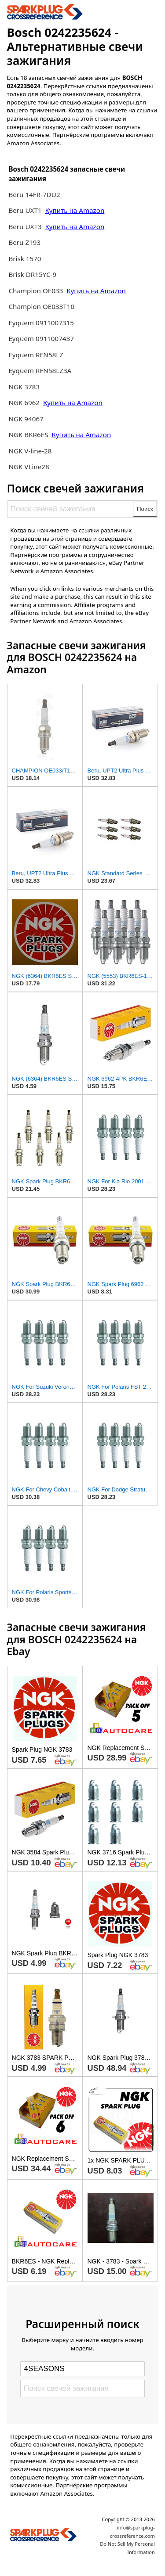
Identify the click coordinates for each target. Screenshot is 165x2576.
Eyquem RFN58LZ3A (39, 370)
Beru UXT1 (24, 210)
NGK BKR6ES (28, 434)
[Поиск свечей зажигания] (70, 509)
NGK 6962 (24, 402)
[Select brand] (82, 2368)
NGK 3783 (24, 386)
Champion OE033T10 (41, 306)
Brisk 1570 (24, 258)
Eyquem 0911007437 (41, 338)
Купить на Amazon (74, 210)
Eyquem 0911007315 (41, 322)
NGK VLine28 (28, 466)
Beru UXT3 (24, 226)
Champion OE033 (36, 290)
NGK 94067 (25, 418)
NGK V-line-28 (29, 450)
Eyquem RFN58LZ (35, 354)
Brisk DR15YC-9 (32, 274)
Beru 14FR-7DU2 (34, 194)
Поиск (145, 509)
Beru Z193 (24, 242)
